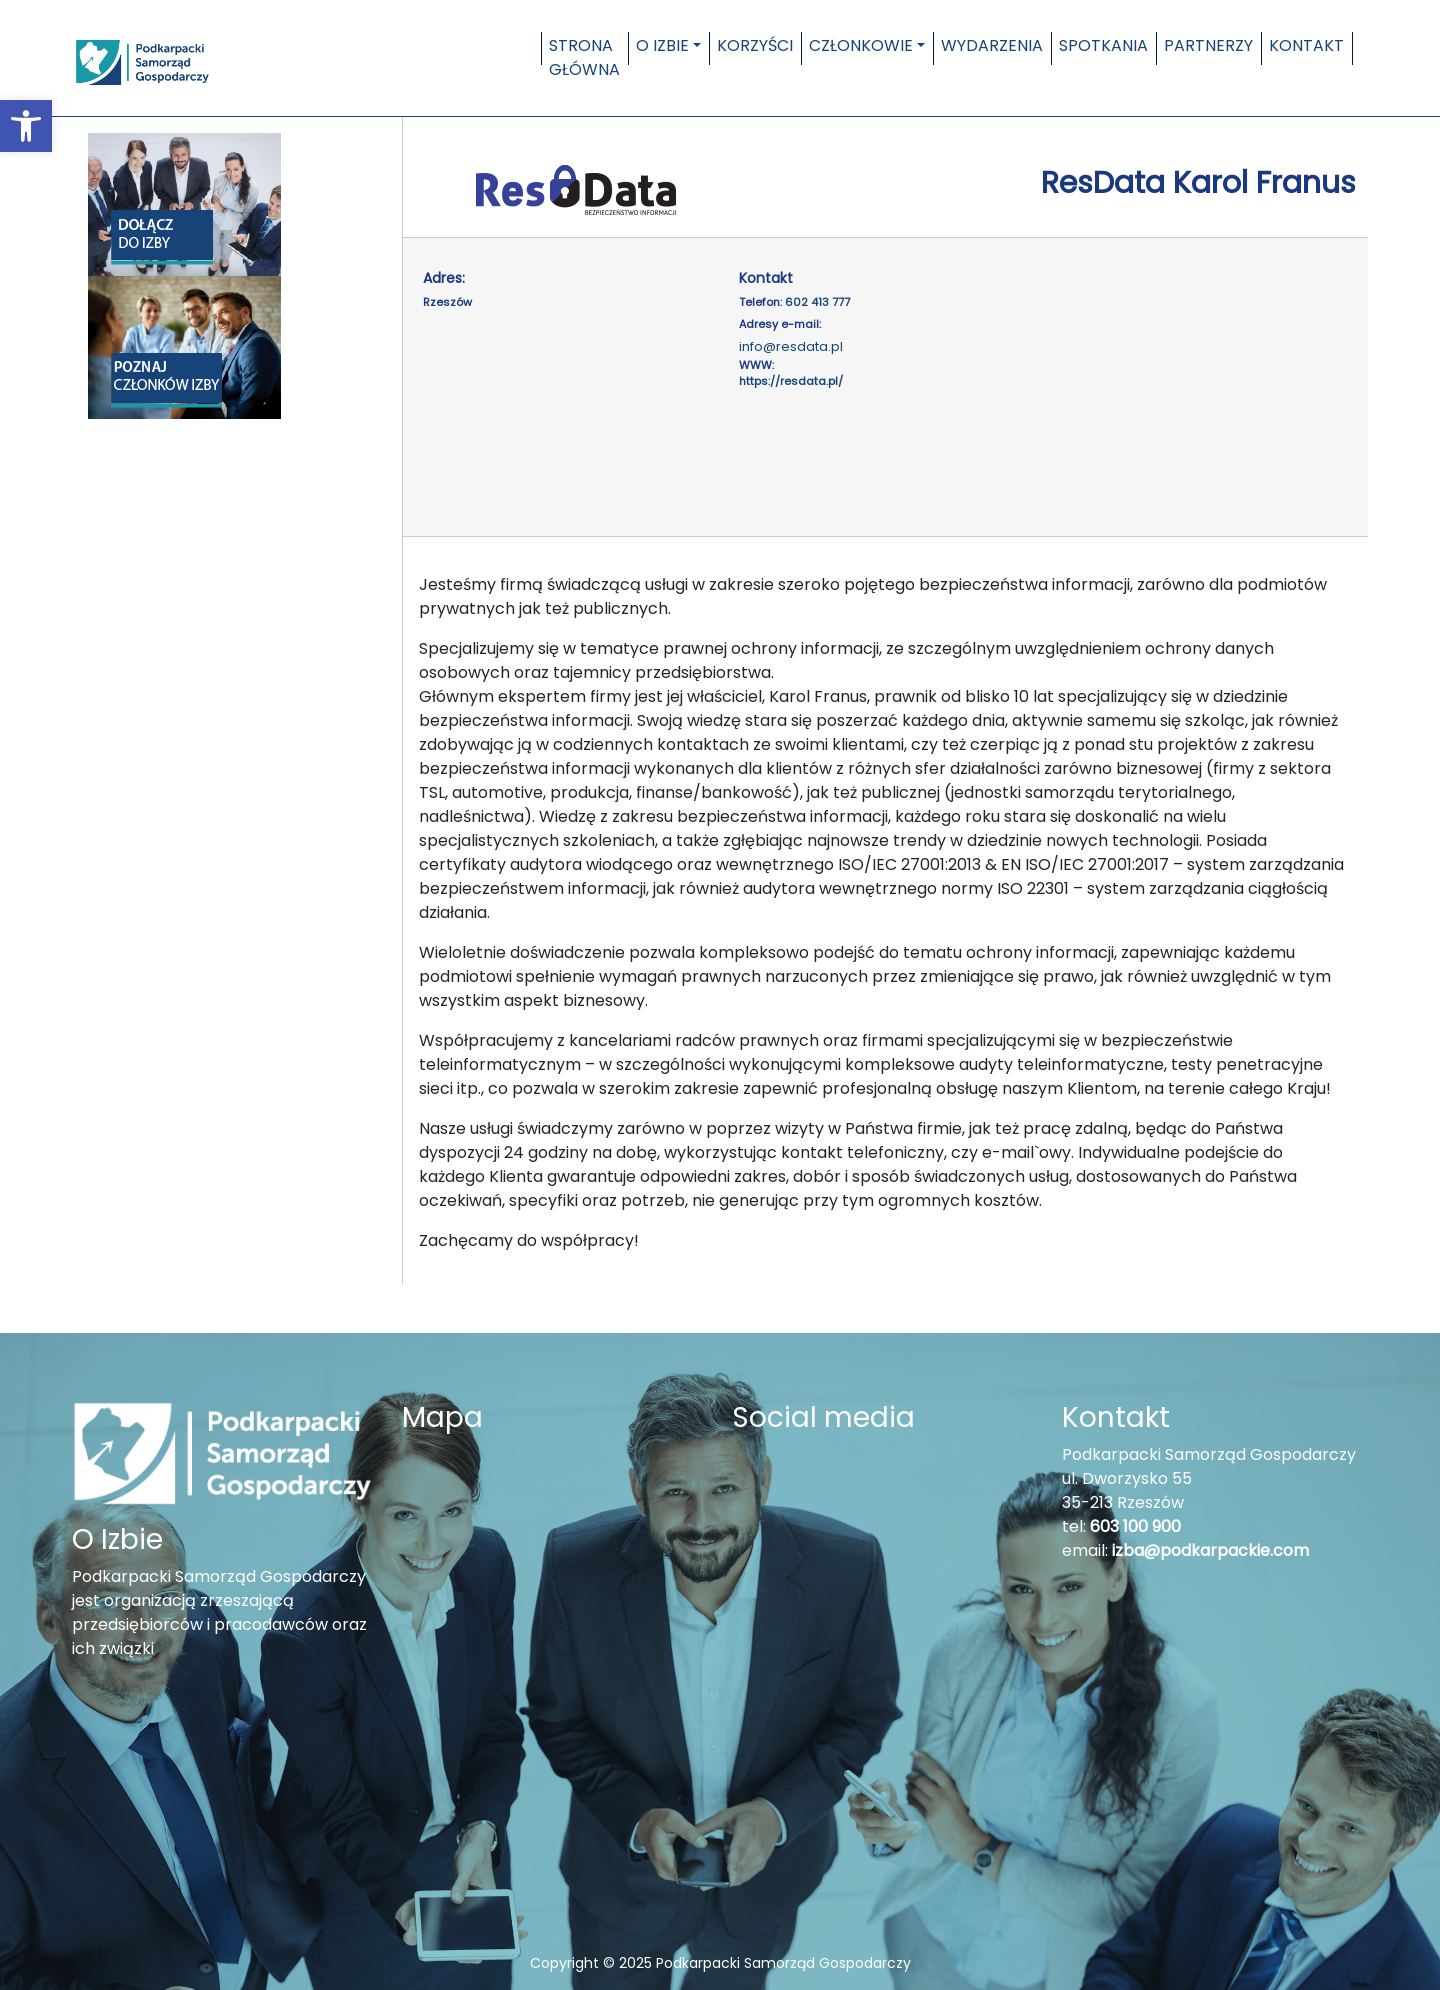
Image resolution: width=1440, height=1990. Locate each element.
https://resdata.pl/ (791, 381)
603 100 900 (1135, 1526)
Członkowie (861, 45)
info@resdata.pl (791, 346)
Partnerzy (1208, 45)
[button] (26, 126)
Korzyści (755, 45)
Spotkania (1103, 45)
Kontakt (1306, 45)
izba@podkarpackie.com (1210, 1550)
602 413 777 (817, 302)
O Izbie (662, 45)
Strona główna (584, 57)
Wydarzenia (992, 45)
